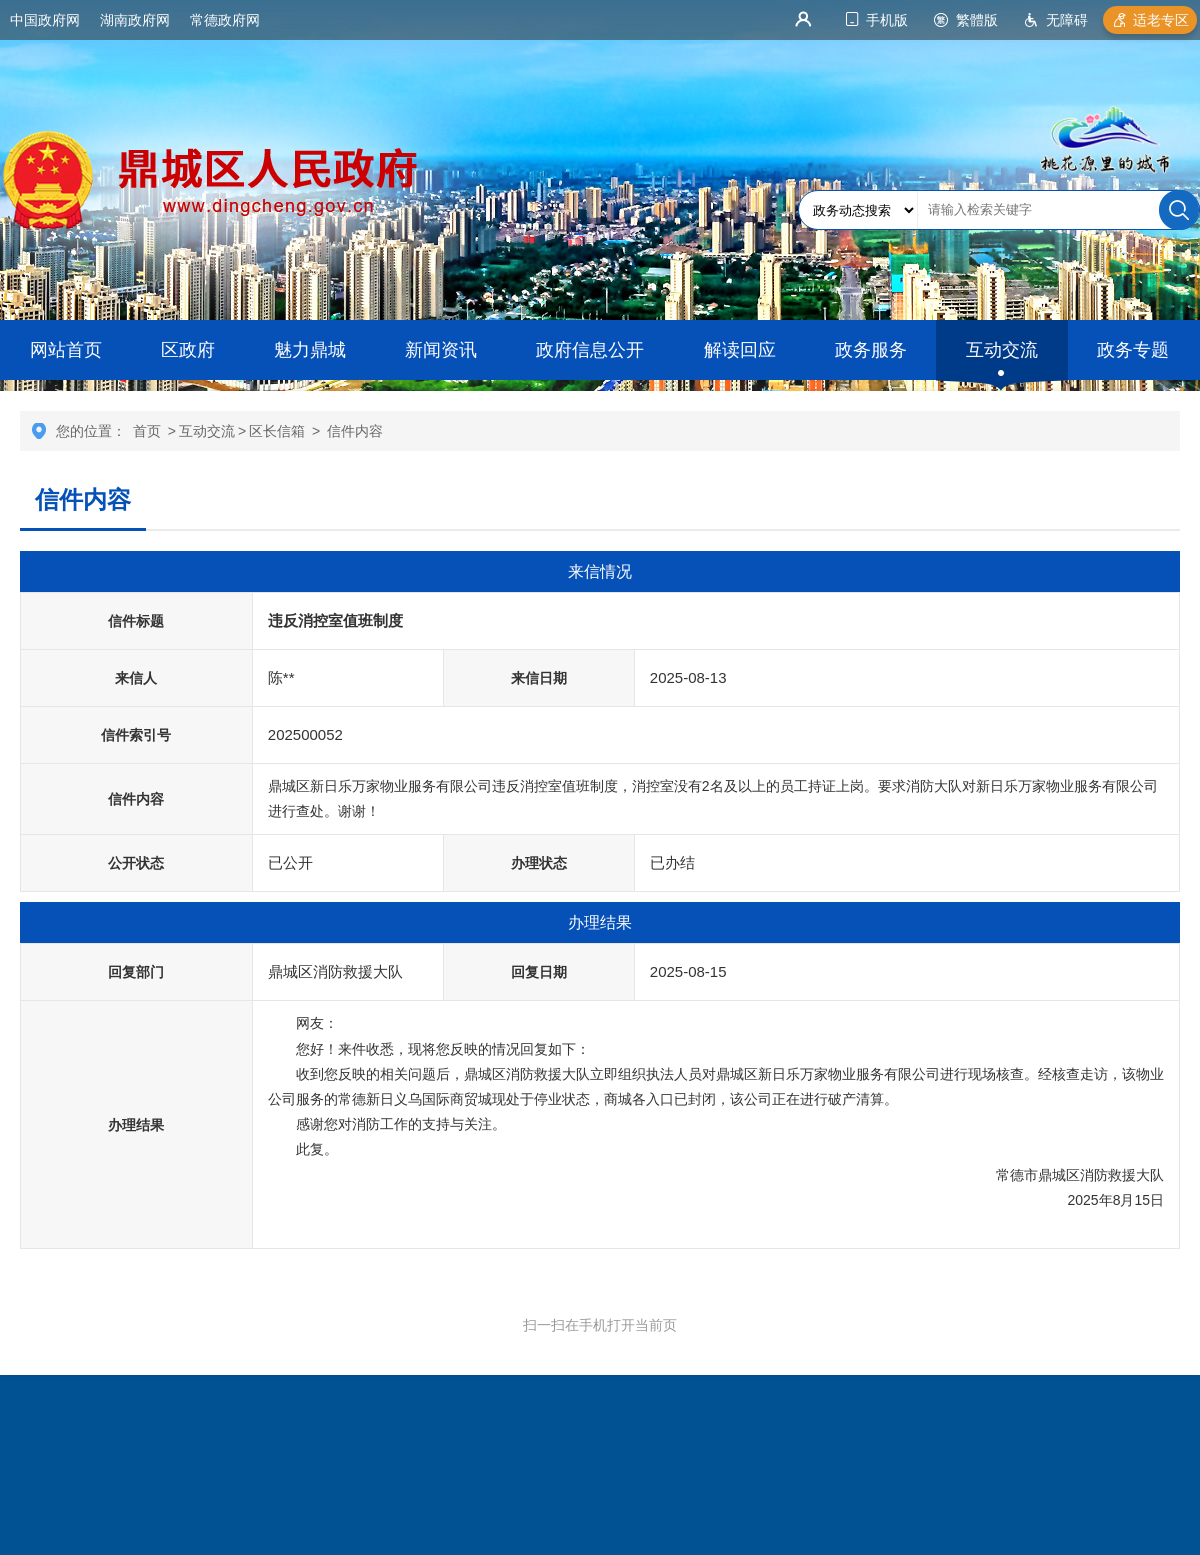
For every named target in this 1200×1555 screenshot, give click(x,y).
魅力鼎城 (310, 350)
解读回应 (740, 350)
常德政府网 (225, 20)
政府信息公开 (590, 350)
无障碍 (1067, 20)
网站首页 (66, 350)
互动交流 (1002, 350)
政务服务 (871, 350)
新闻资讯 (441, 350)
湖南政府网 (135, 20)
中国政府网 (45, 20)
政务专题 (1133, 350)
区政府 (188, 350)
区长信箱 (277, 431)
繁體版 (977, 20)
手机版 (887, 20)
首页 (147, 431)
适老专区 (1161, 20)
